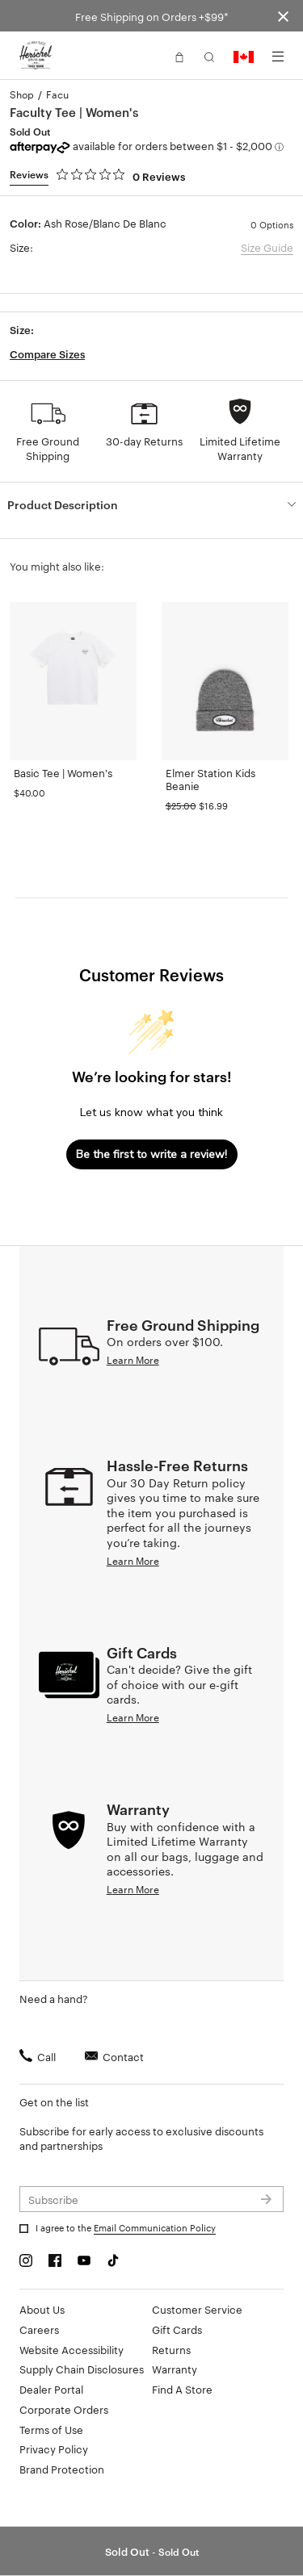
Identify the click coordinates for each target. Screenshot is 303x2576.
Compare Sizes (47, 353)
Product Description (62, 504)
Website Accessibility (71, 2349)
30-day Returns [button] (144, 440)
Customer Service (197, 2309)
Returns (171, 2349)
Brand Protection (61, 2468)
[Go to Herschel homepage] (35, 56)
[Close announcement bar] (283, 15)
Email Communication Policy (155, 2227)
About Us (42, 2309)
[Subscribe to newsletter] (151, 2199)
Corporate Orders (63, 2409)
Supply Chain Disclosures (81, 2368)
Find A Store (182, 2389)
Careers (39, 2329)
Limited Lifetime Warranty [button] (240, 447)
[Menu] (278, 56)
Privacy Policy (53, 2448)
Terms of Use (51, 2429)
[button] (179, 55)
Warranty (174, 2368)
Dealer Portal (51, 2389)
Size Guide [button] (267, 247)
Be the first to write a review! (151, 1154)
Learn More (133, 1359)
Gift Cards (177, 2329)
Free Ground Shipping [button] (47, 447)
